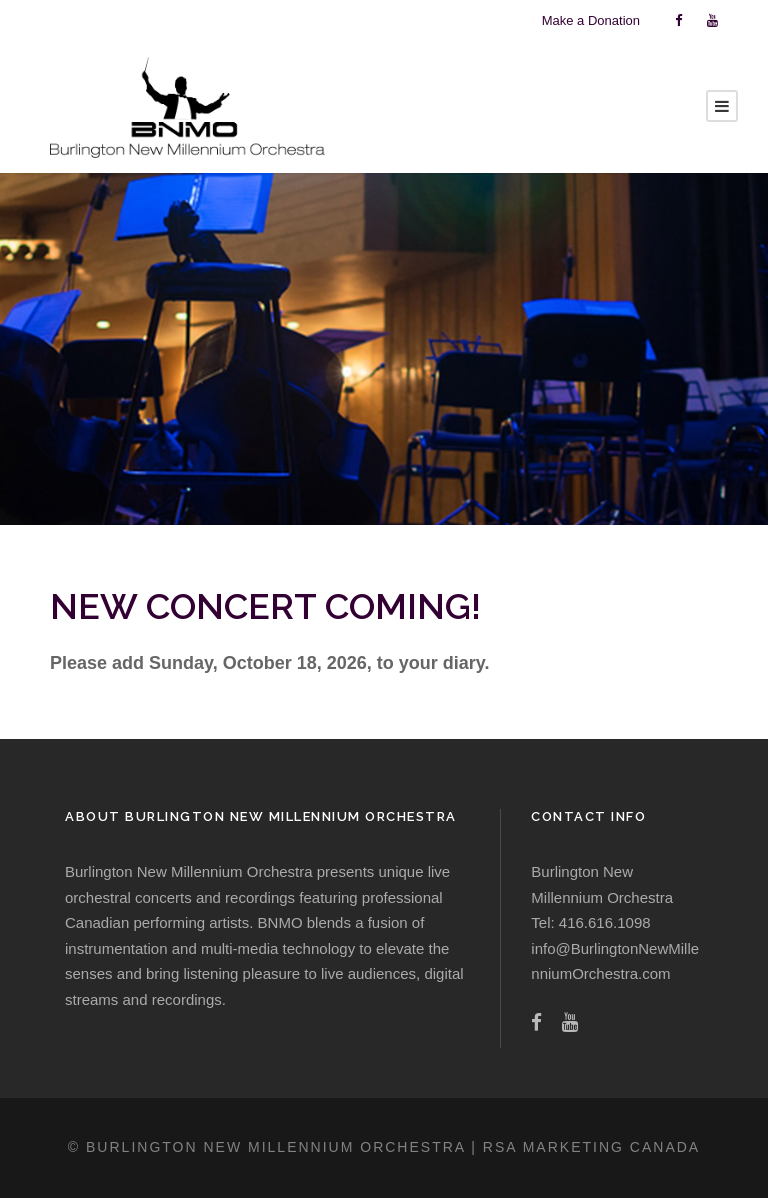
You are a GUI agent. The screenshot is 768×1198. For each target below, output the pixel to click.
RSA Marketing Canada (591, 1147)
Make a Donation (591, 20)
